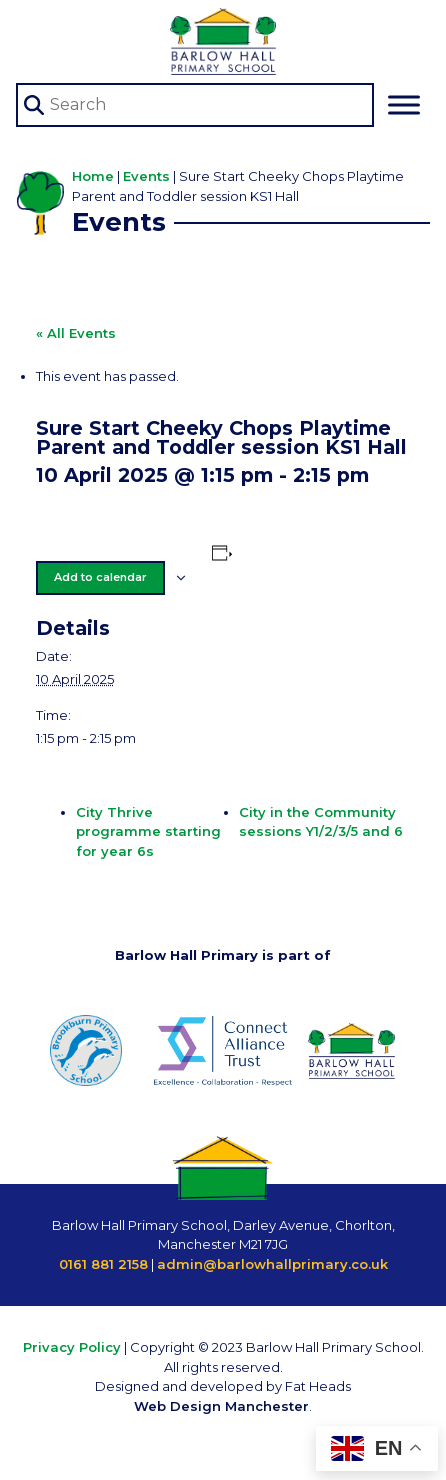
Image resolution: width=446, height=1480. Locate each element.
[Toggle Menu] (404, 105)
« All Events (76, 333)
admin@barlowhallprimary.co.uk (272, 1264)
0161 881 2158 (103, 1264)
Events (146, 176)
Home (93, 176)
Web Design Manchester (221, 1406)
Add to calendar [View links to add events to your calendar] (100, 577)
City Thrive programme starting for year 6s (148, 831)
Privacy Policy (72, 1347)
